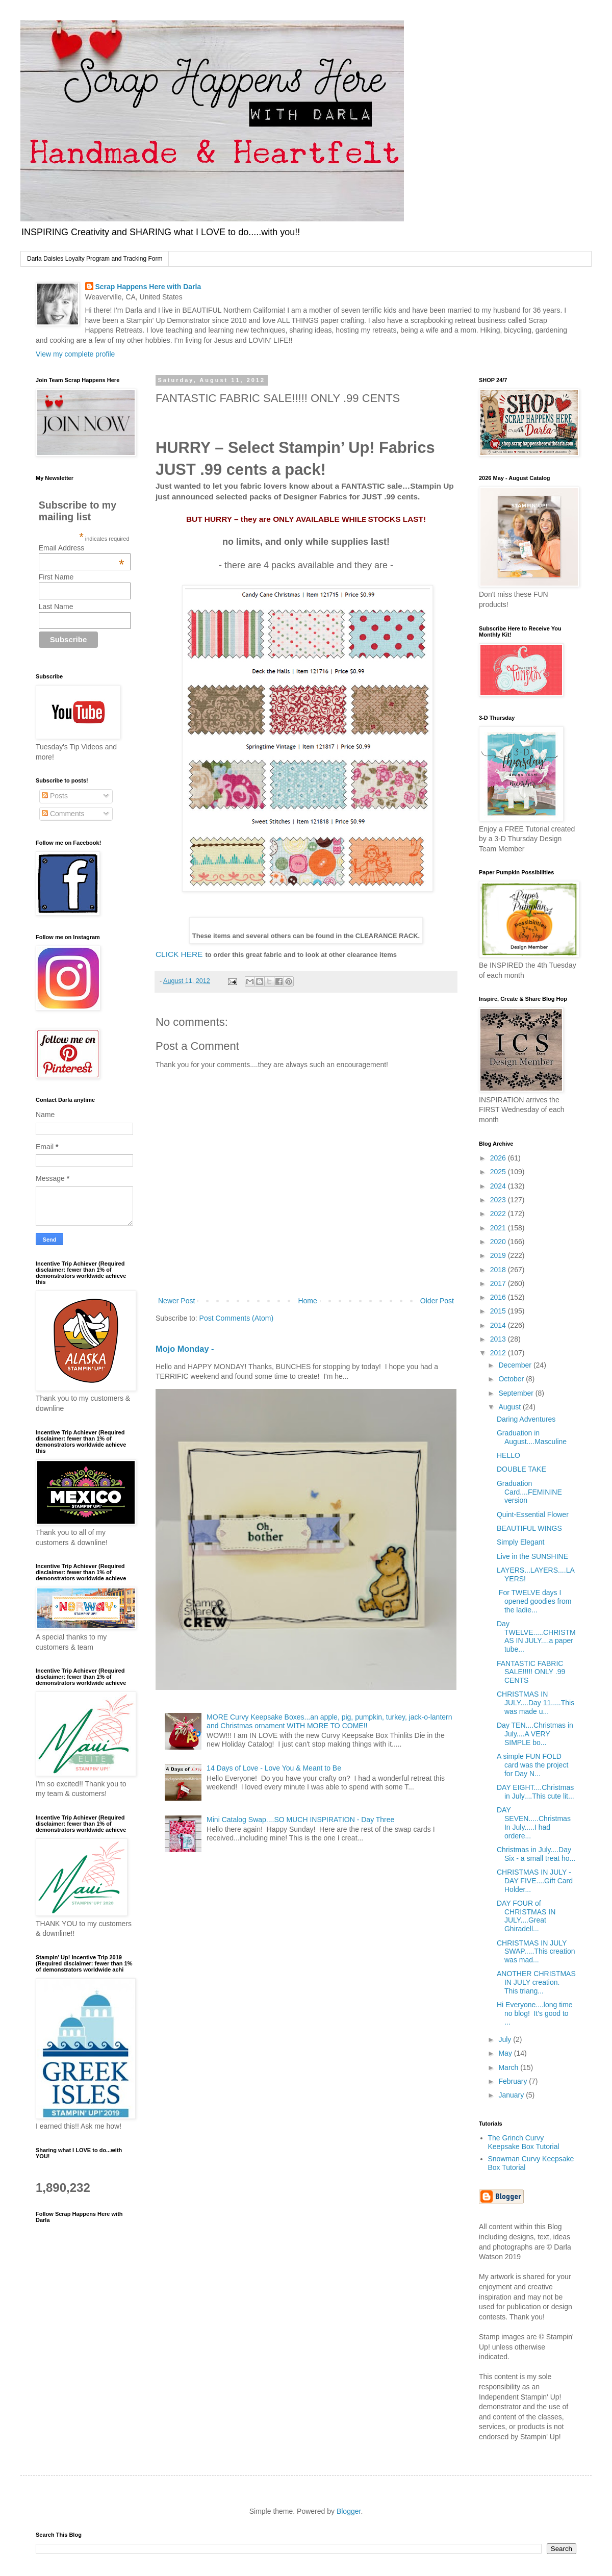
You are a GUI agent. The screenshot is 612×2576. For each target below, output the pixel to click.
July (505, 2039)
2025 (499, 1172)
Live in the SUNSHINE (532, 1556)
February (513, 2081)
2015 (499, 1311)
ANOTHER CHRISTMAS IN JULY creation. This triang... (536, 1982)
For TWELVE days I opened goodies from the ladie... (534, 1601)
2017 (499, 1283)
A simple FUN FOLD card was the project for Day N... (532, 1765)
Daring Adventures (526, 1419)
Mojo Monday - (185, 1348)
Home (307, 1301)
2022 (499, 1213)
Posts (55, 796)
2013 (499, 1339)
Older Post (437, 1301)
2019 (499, 1255)
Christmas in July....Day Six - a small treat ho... (536, 1854)
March (509, 2067)
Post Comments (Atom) (236, 1318)
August (510, 1407)
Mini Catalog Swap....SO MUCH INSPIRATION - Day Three (300, 1819)
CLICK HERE (179, 954)
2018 (499, 1270)
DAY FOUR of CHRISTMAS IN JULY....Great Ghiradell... (526, 1916)
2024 (499, 1186)
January (512, 2095)
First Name (56, 577)
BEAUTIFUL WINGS (529, 1528)
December (515, 1365)
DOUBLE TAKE (521, 1469)
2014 (499, 1325)
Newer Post (176, 1301)
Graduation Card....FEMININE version (529, 1492)
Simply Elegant (520, 1542)
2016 (499, 1297)
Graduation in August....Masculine (532, 1437)
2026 (499, 1158)
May (506, 2053)
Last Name (56, 606)
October (512, 1379)
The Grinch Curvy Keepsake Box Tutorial (523, 2142)
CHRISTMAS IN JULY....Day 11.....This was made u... (535, 1702)
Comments (63, 814)
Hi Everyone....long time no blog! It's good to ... (535, 2013)
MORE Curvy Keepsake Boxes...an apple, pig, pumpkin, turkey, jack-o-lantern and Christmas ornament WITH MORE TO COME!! (329, 1721)
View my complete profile (75, 354)
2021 (499, 1228)
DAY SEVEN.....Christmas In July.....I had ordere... (534, 1822)
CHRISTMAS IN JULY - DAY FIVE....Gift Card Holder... (535, 1880)
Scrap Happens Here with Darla (148, 287)
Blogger (349, 2511)
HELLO (508, 1455)
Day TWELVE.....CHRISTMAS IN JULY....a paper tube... (536, 1636)
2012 (499, 1353)
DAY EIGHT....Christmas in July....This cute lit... (535, 1791)
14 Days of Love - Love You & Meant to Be (274, 1768)
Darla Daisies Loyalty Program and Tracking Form (94, 258)
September (516, 1393)
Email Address (81, 548)
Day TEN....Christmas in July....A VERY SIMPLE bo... (535, 1734)
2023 (499, 1200)
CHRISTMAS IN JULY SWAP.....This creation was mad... (536, 1951)
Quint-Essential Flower (533, 1514)
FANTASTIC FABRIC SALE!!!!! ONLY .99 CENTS (531, 1672)
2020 (499, 1242)
